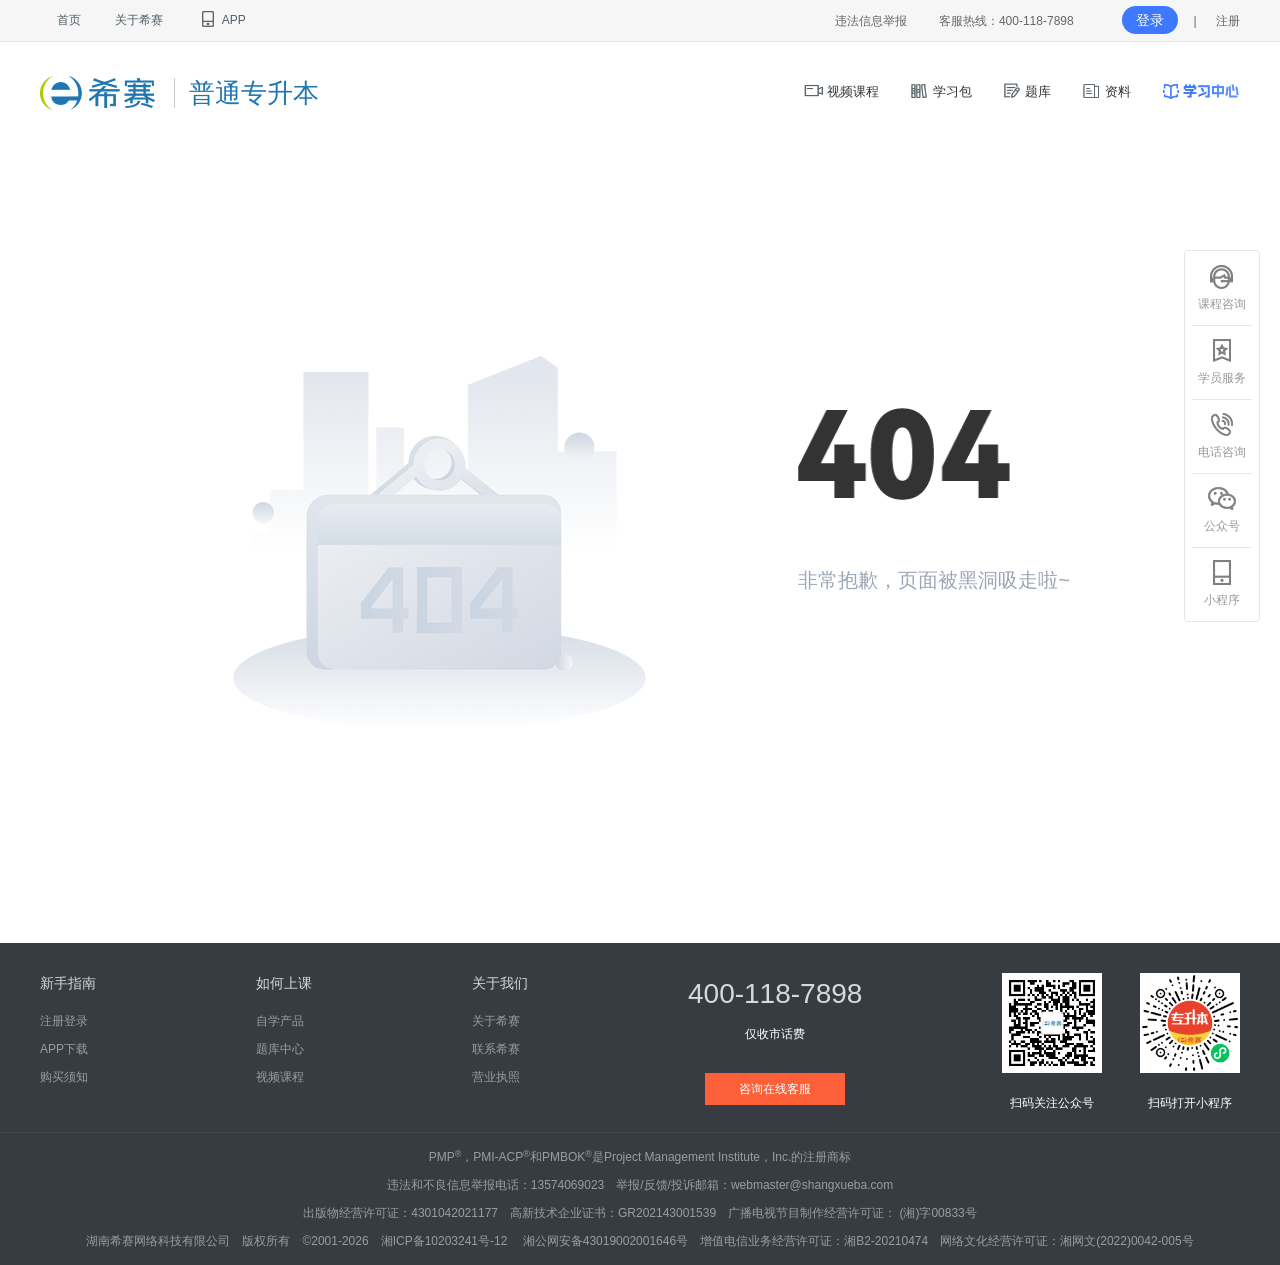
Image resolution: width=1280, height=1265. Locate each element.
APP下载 (64, 1049)
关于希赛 (139, 20)
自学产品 (280, 1021)
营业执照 (496, 1077)
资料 (1106, 91)
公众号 (1222, 509)
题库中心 (280, 1049)
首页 (69, 20)
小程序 (1222, 583)
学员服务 (1222, 361)
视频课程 (842, 91)
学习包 (940, 91)
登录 (1150, 20)
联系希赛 (496, 1049)
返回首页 (868, 653)
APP (221, 20)
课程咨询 (1222, 287)
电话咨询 (1222, 435)
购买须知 (64, 1077)
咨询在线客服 (775, 1089)
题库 (1027, 91)
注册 (1228, 21)
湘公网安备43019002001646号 (605, 1241)
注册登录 (64, 1021)
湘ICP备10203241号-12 (446, 1241)
